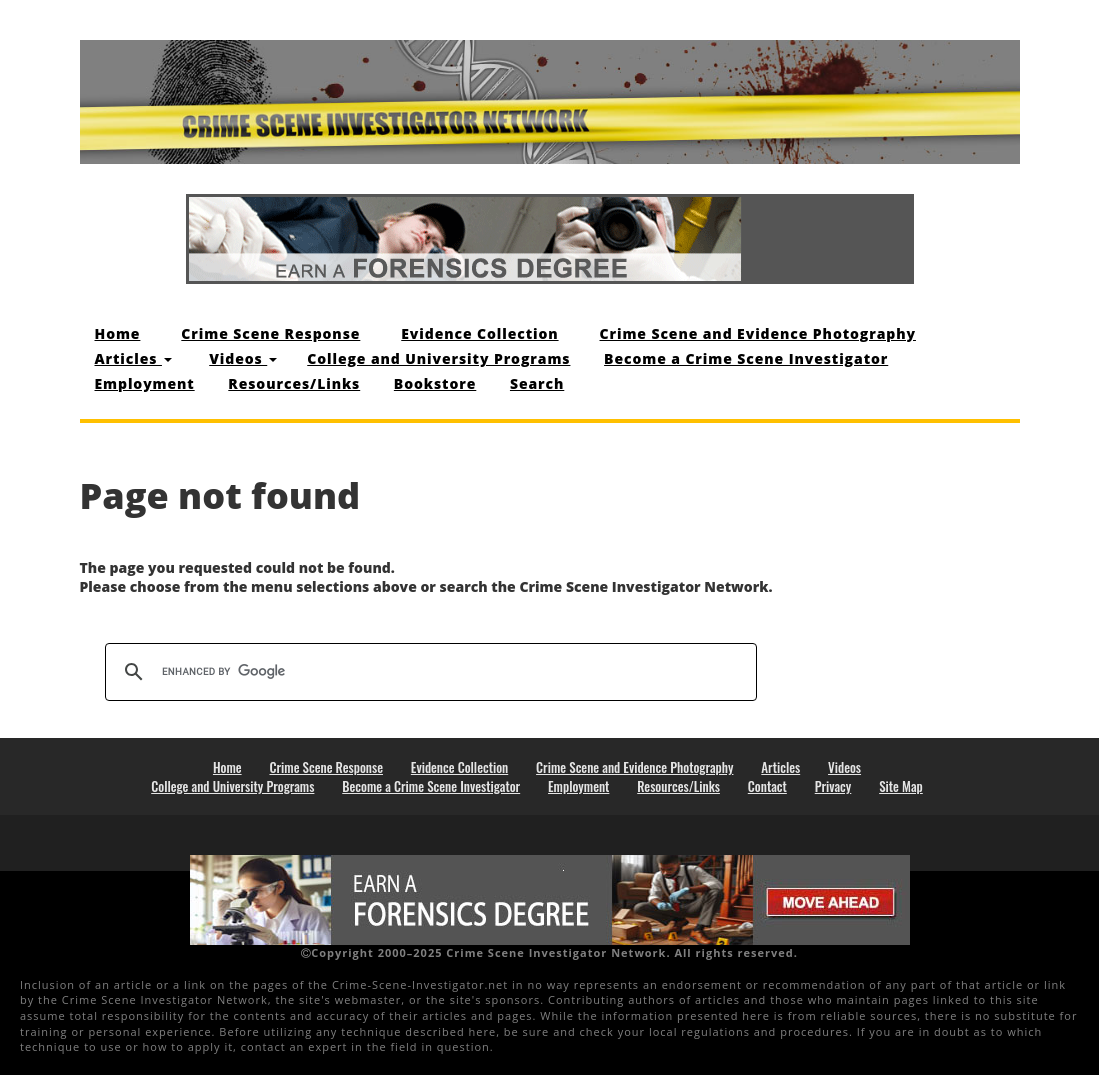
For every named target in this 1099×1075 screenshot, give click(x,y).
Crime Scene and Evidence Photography (758, 333)
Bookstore (435, 383)
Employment (145, 383)
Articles (133, 358)
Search (537, 383)
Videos (243, 358)
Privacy (833, 786)
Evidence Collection (479, 333)
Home (118, 333)
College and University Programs (438, 358)
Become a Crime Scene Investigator (746, 358)
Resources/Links (294, 383)
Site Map (901, 786)
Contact (767, 786)
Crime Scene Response (270, 333)
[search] (428, 672)
